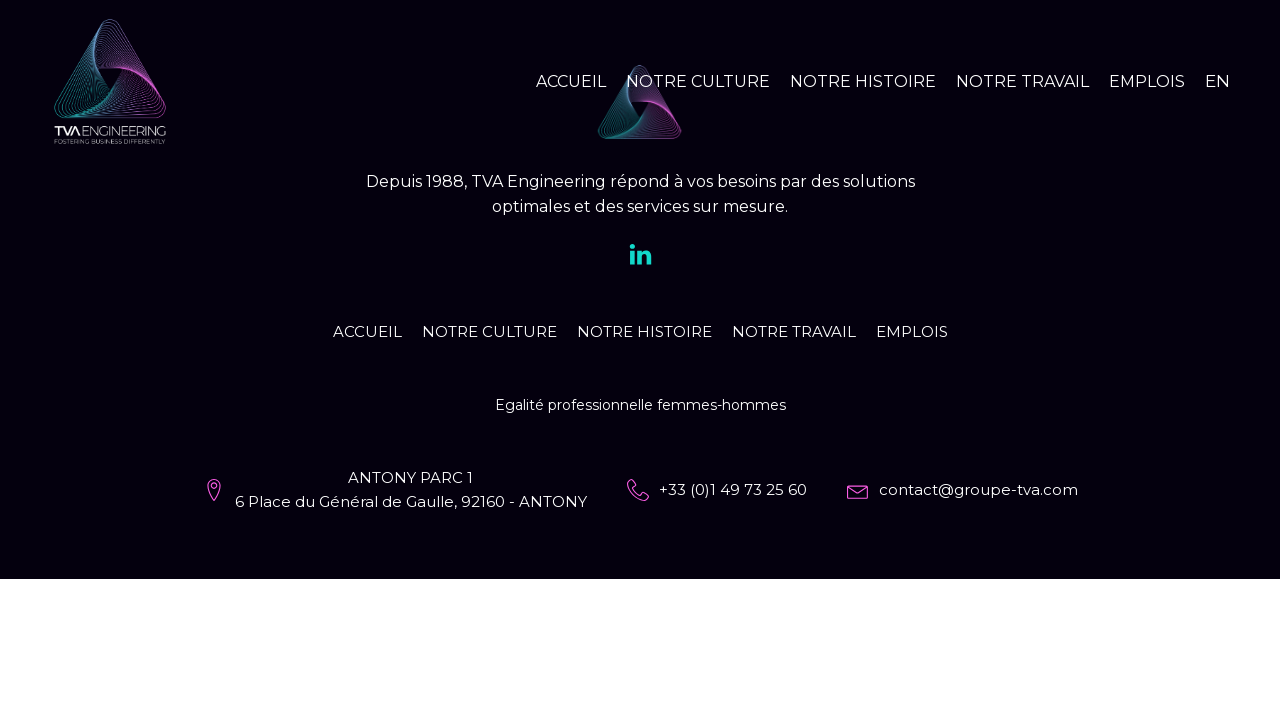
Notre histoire (863, 81)
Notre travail (1022, 81)
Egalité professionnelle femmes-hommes (640, 405)
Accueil (571, 81)
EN (1217, 81)
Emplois (1147, 81)
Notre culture (698, 81)
